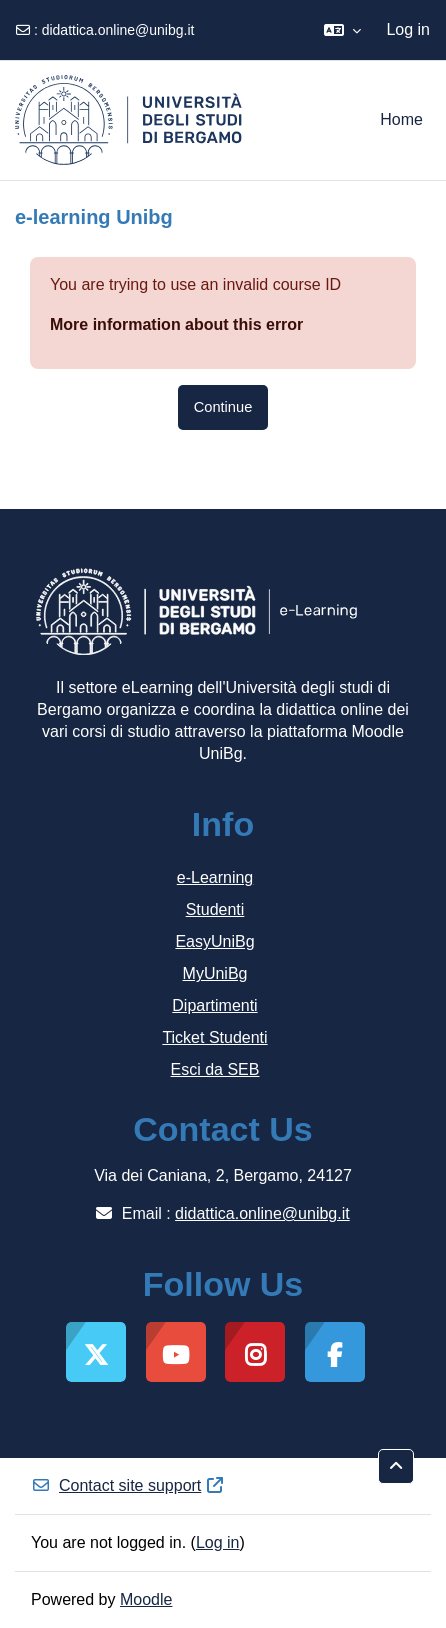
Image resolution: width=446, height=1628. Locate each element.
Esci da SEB (215, 1069)
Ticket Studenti (214, 1037)
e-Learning (215, 877)
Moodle (146, 1599)
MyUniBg (215, 973)
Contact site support (128, 1485)
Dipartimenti (214, 1005)
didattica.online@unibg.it (118, 30)
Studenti (215, 909)
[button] (342, 30)
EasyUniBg (214, 941)
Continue (223, 407)
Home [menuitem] (401, 119)
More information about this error (176, 324)
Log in (408, 29)
